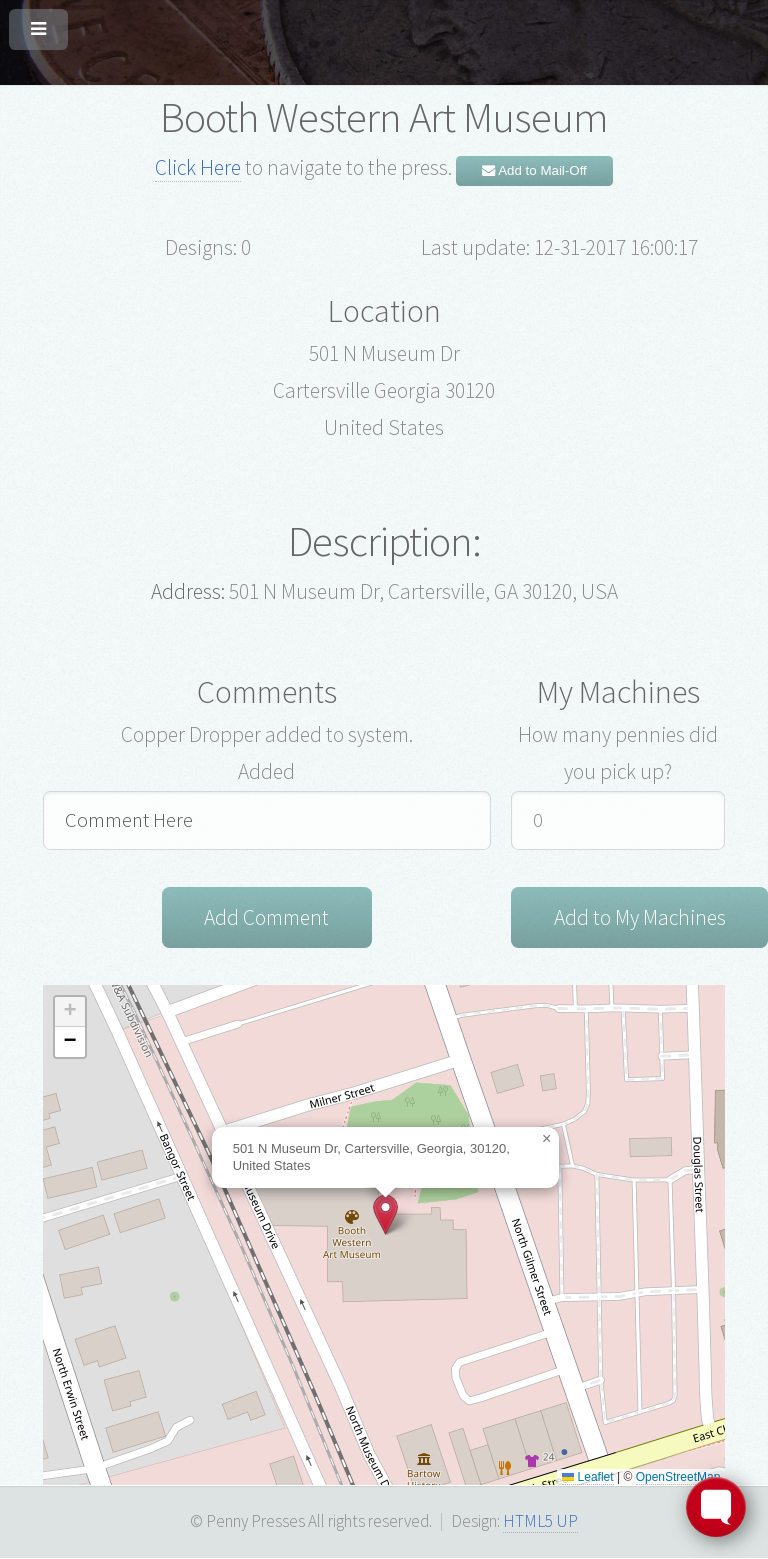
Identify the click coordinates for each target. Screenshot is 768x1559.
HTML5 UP (540, 1523)
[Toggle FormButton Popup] (716, 1507)
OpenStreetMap (678, 1478)
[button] (385, 1216)
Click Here (198, 167)
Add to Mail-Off (534, 170)
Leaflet (587, 1478)
